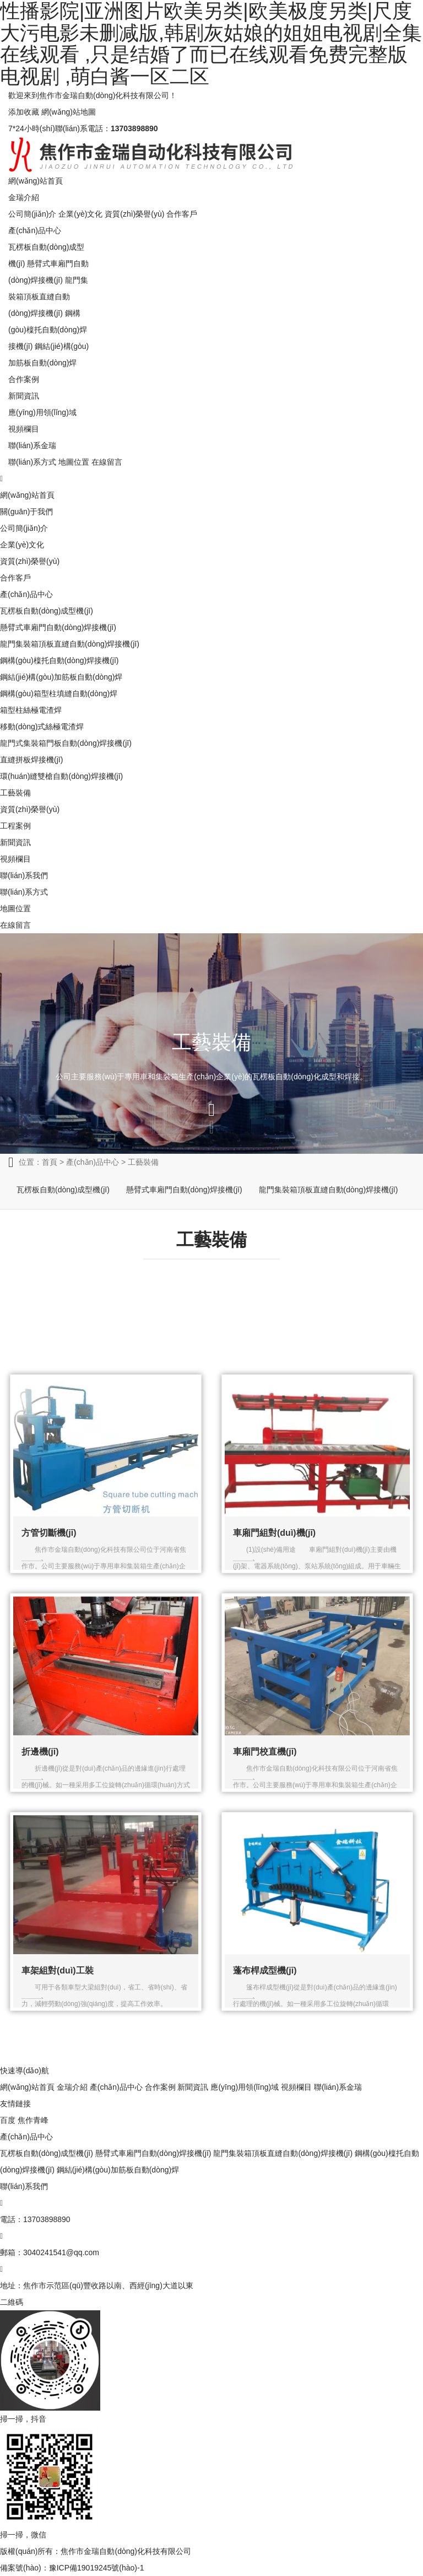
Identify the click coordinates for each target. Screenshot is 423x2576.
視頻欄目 (23, 428)
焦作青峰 (33, 2120)
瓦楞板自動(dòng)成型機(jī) (46, 610)
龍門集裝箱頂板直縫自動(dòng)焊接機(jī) (48, 297)
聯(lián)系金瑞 (32, 445)
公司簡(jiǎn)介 (32, 213)
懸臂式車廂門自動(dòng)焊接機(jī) (58, 627)
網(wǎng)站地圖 (68, 111)
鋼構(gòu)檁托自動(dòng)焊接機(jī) (47, 330)
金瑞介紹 (23, 197)
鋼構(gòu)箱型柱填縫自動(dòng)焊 (58, 693)
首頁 (49, 1162)
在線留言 (106, 462)
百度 (7, 2120)
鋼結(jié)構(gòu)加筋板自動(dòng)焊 (61, 677)
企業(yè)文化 (80, 213)
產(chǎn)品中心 (34, 230)
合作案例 (23, 379)
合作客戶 (181, 213)
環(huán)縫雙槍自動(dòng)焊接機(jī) (61, 776)
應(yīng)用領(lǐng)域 (42, 412)
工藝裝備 (15, 792)
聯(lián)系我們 (24, 875)
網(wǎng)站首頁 (35, 180)
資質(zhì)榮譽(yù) (134, 213)
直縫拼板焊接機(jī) (31, 759)
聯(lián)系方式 (32, 462)
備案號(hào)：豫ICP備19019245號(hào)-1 (72, 2567)
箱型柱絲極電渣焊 (31, 710)
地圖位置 (73, 462)
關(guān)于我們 (26, 511)
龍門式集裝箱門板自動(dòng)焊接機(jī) (66, 743)
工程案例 (15, 825)
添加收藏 (23, 111)
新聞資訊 (23, 395)
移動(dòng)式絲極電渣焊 (42, 726)
